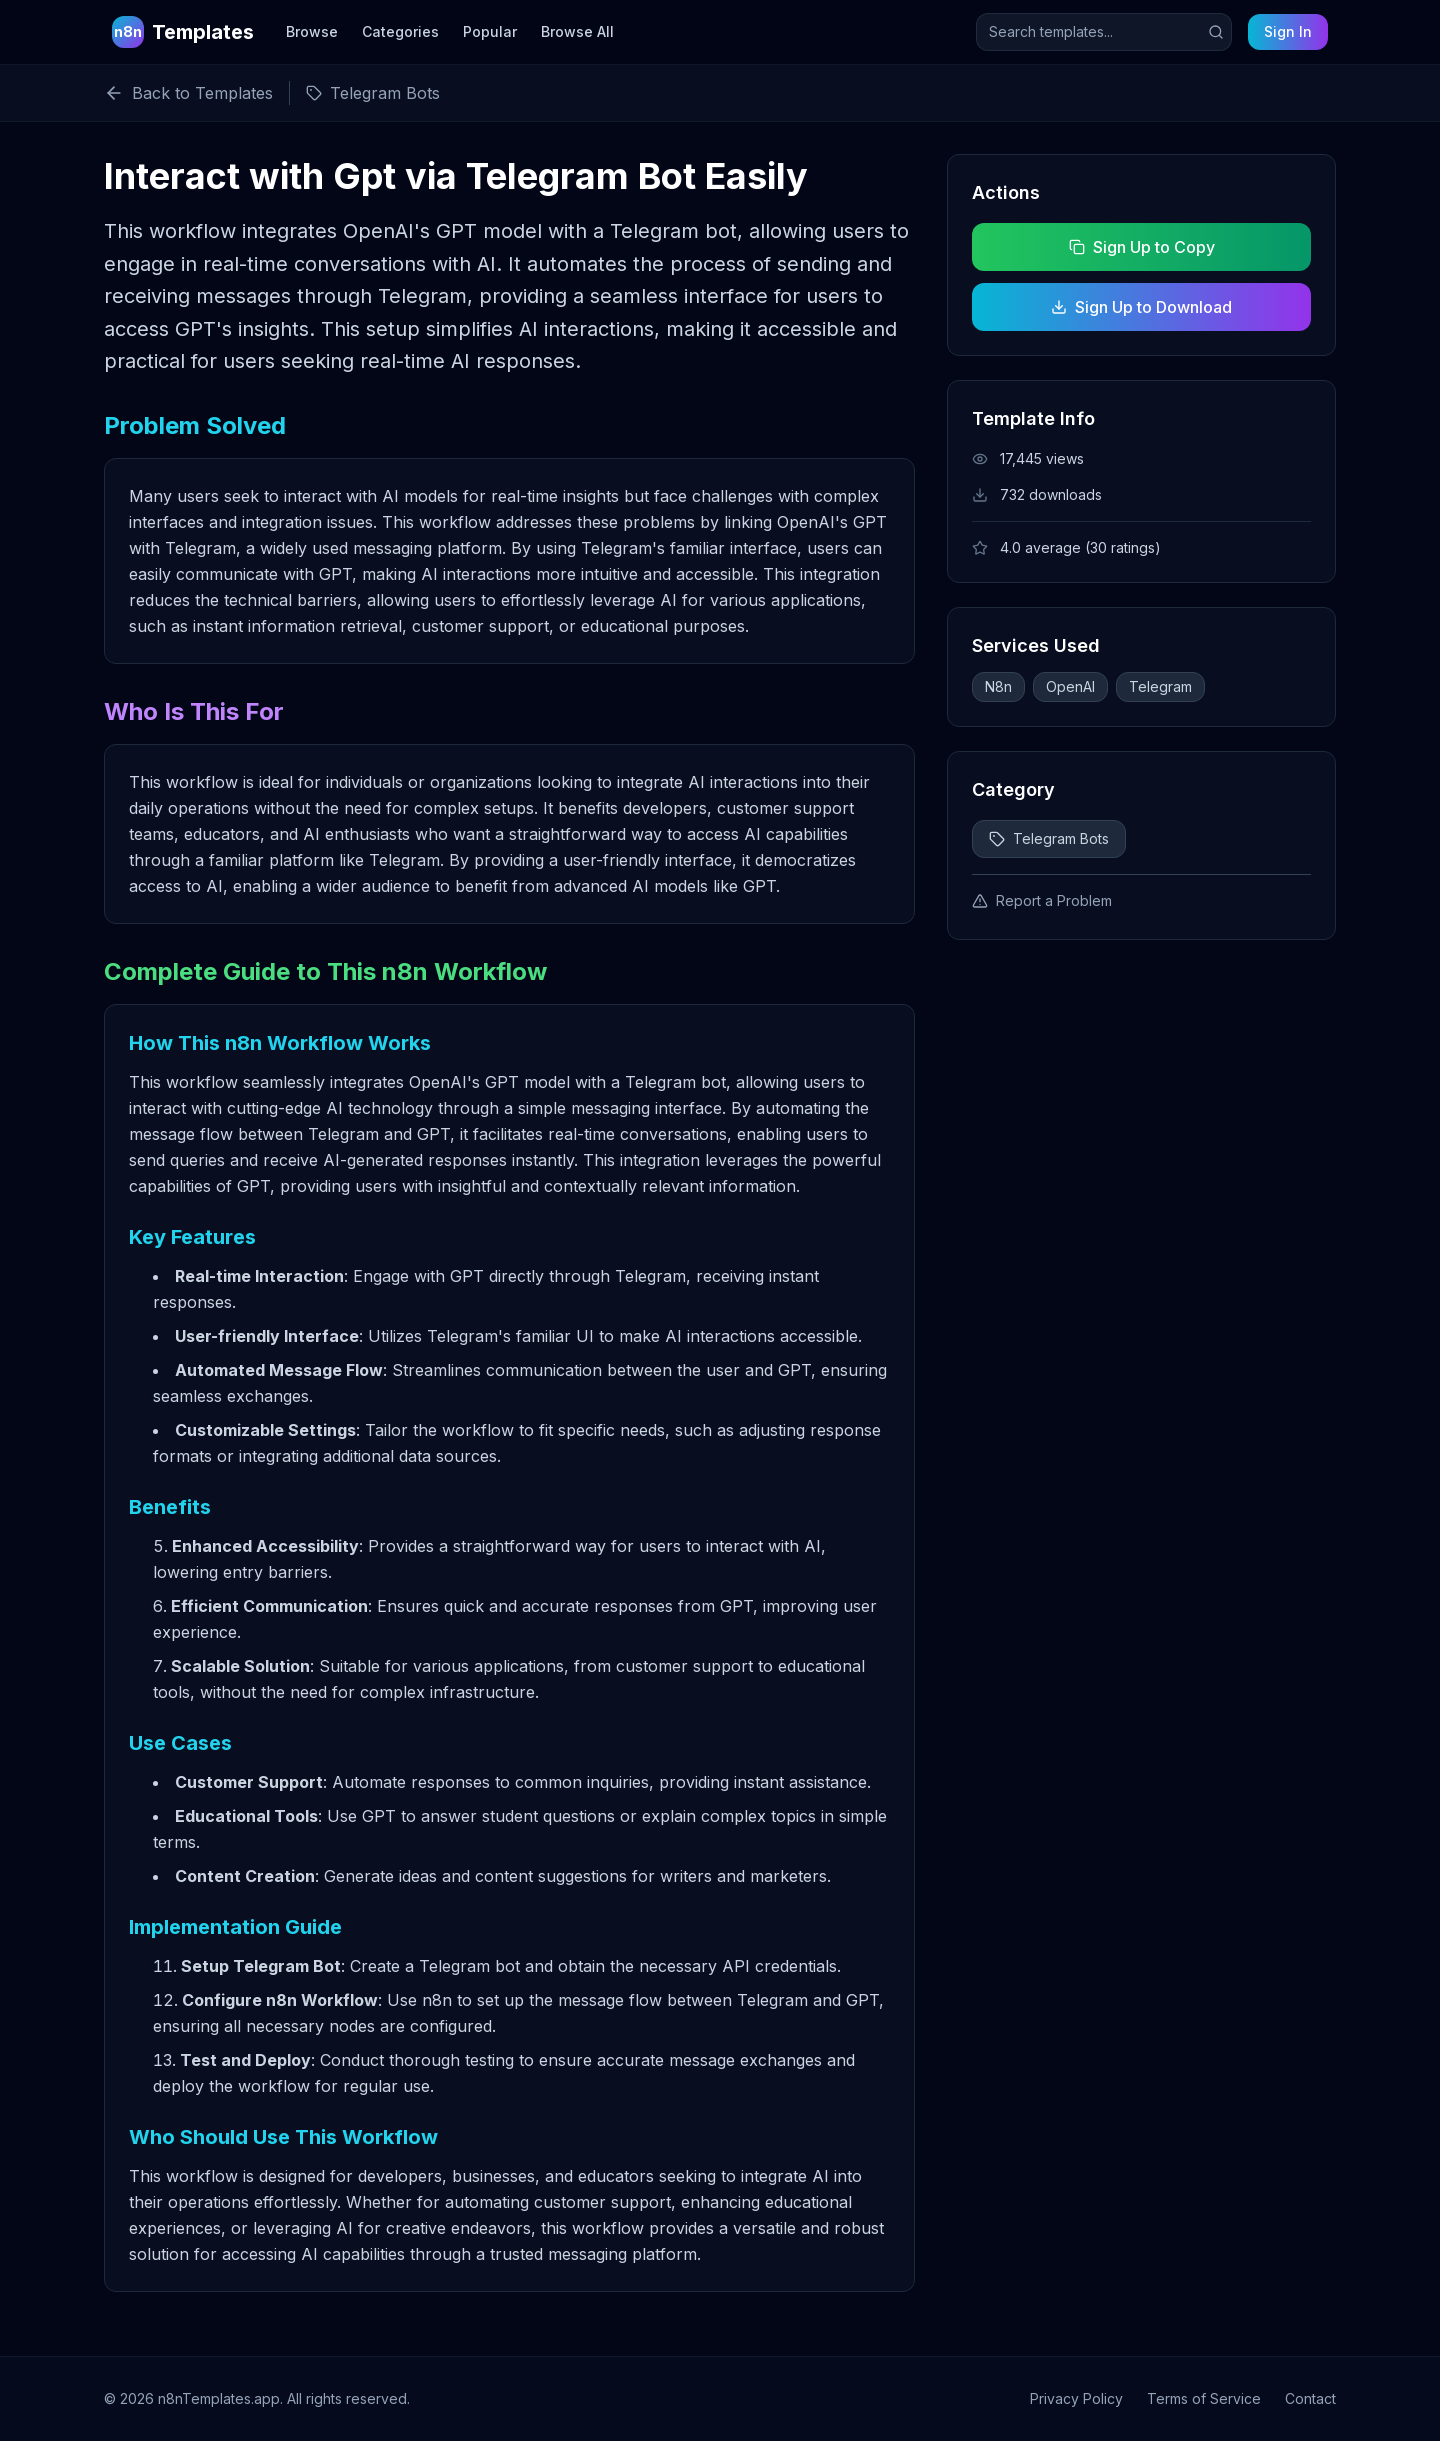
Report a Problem (1042, 900)
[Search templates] (1104, 32)
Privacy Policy (1076, 2398)
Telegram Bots (1049, 838)
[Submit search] (1216, 32)
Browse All (577, 31)
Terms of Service (1204, 2398)
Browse (312, 31)
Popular (490, 31)
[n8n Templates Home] (183, 32)
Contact (1310, 2398)
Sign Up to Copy (1141, 247)
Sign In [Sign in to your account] (1288, 31)
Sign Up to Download (1141, 307)
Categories (400, 31)
